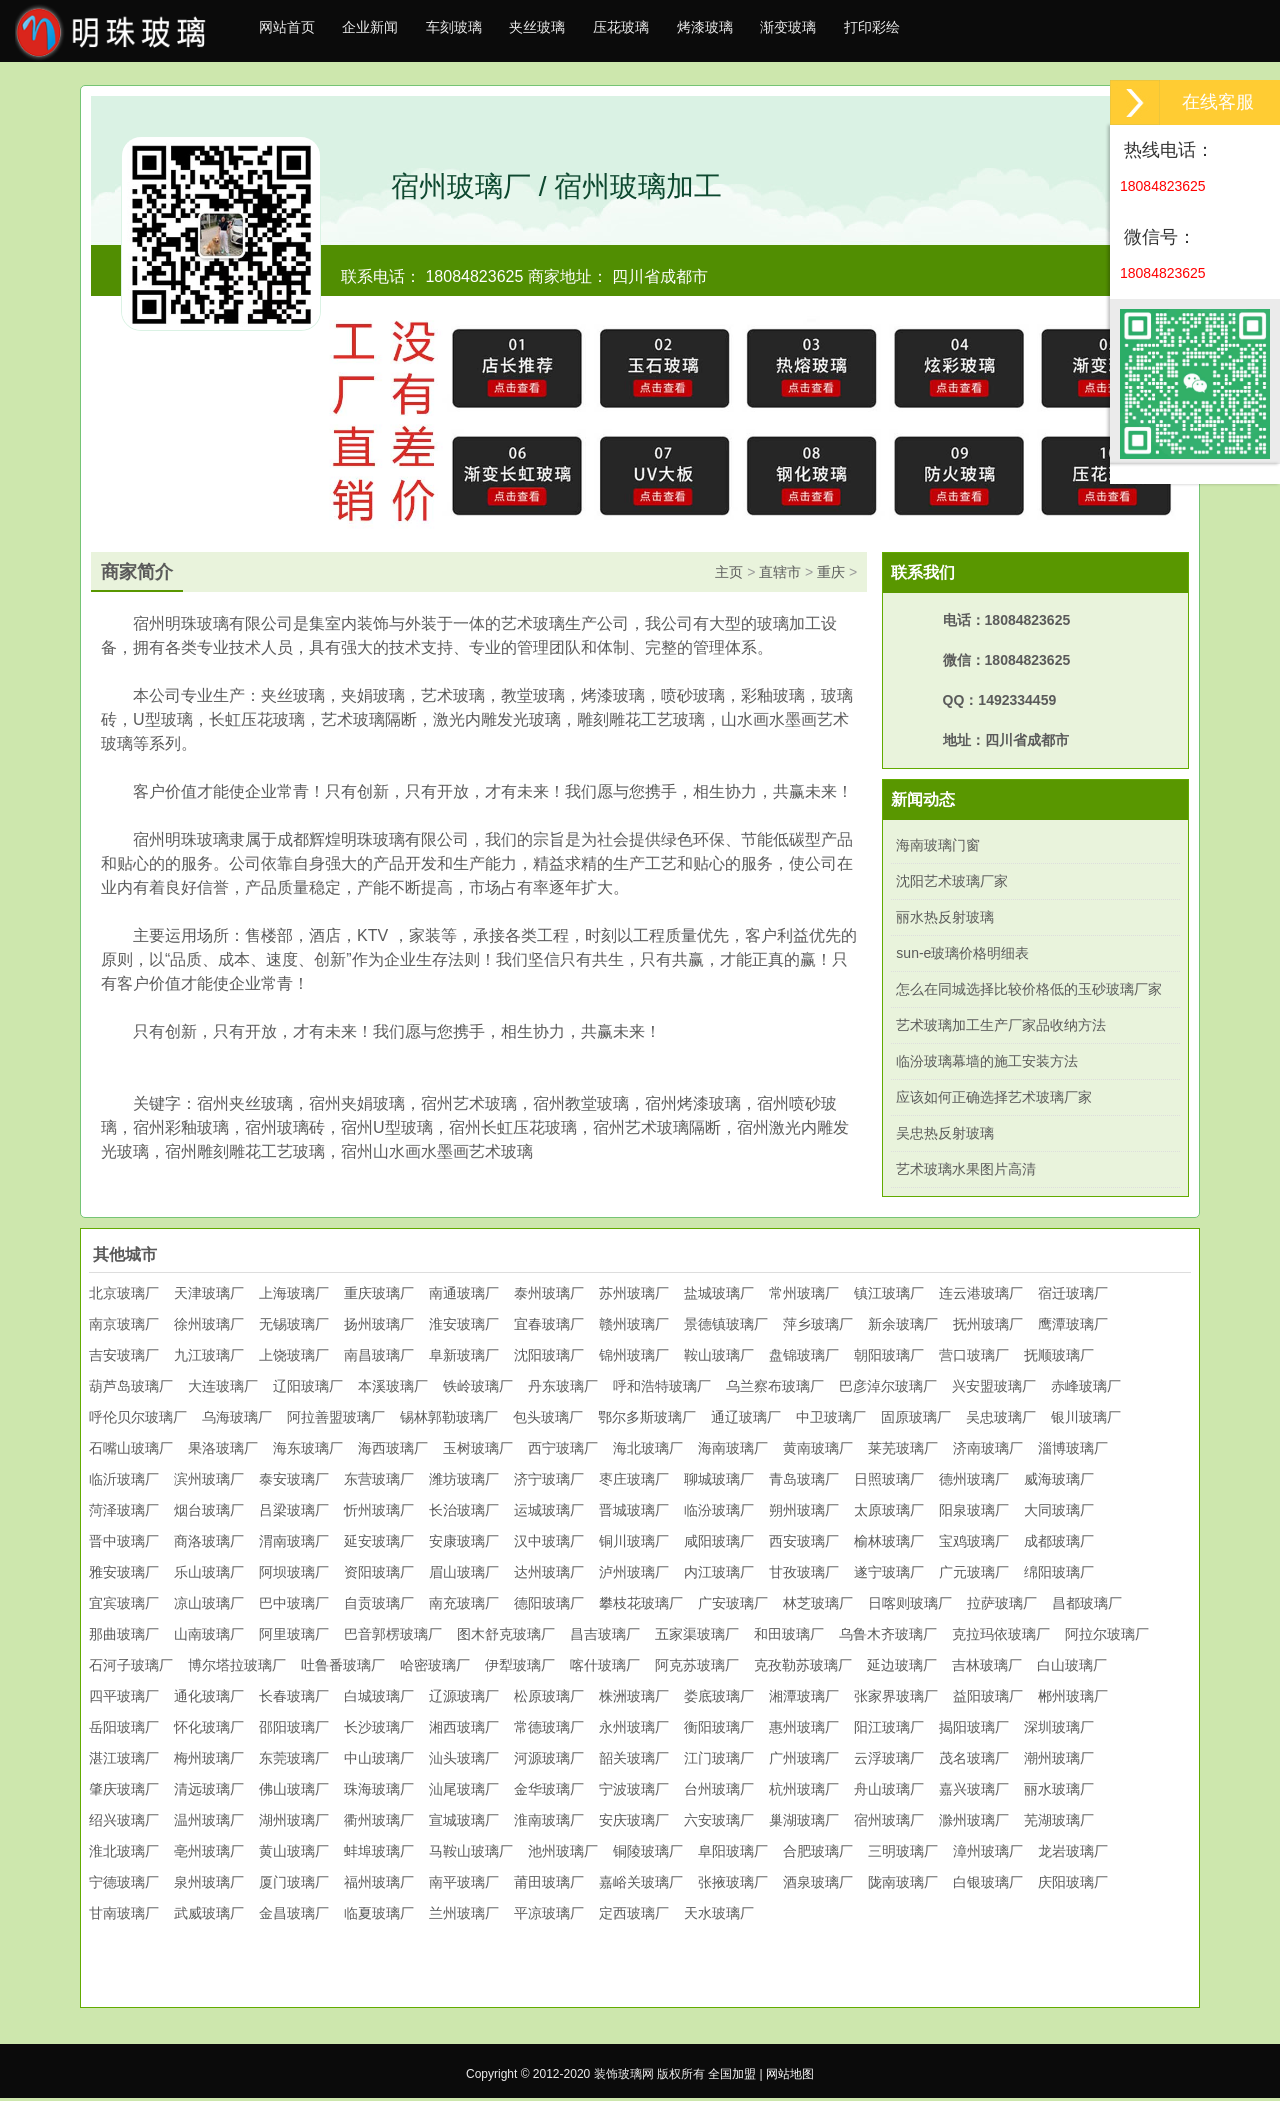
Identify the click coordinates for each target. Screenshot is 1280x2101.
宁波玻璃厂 (634, 1792)
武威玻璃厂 (209, 1916)
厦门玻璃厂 (294, 1885)
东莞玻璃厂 (294, 1761)
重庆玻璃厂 (379, 1296)
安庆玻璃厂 (634, 1823)
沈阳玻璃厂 (549, 1358)
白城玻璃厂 (379, 1699)
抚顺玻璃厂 (1059, 1358)
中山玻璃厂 (379, 1761)
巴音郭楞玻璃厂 (393, 1637)
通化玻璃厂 (209, 1699)
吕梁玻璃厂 (294, 1513)
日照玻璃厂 (889, 1482)
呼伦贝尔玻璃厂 (138, 1420)
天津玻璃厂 (209, 1296)
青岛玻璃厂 (804, 1482)
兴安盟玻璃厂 (994, 1389)
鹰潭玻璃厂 (1073, 1327)
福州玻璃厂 (379, 1885)
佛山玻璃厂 (294, 1792)
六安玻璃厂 (719, 1823)
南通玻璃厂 (464, 1296)
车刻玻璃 (485, 32)
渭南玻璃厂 (294, 1544)
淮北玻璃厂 (124, 1854)
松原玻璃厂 (549, 1699)
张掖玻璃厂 (733, 1885)
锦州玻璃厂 (634, 1358)
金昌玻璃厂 (294, 1916)
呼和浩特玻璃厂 (662, 1389)
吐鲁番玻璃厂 (343, 1668)
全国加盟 (732, 2077)
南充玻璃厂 (464, 1606)
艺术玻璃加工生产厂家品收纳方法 (1001, 1028)
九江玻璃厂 (209, 1358)
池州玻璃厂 (563, 1854)
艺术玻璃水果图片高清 (966, 1172)
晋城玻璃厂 (634, 1513)
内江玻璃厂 (719, 1575)
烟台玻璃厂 (209, 1513)
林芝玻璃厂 (818, 1606)
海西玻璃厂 (393, 1451)
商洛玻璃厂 (209, 1544)
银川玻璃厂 (1086, 1420)
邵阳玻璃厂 (294, 1730)
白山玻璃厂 (1072, 1668)
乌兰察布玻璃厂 (775, 1389)
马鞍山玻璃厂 (471, 1854)
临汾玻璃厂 (719, 1513)
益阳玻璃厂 (988, 1699)
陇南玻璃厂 (903, 1885)
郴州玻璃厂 (1073, 1699)
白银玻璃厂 (988, 1885)
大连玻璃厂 (223, 1389)
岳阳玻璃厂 (124, 1730)
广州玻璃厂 (804, 1761)
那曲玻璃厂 (124, 1637)
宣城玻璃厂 (464, 1823)
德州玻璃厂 (974, 1482)
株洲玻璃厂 (634, 1699)
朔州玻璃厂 (804, 1513)
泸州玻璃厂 (634, 1575)
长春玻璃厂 (294, 1699)
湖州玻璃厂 (294, 1823)
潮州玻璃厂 (1059, 1761)
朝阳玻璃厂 (889, 1358)
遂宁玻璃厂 (889, 1575)
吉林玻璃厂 (987, 1668)
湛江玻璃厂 (124, 1761)
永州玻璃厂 (634, 1730)
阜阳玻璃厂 (733, 1854)
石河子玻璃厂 (131, 1668)
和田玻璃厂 (789, 1637)
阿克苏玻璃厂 (697, 1668)
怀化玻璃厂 (209, 1730)
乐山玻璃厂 (209, 1575)
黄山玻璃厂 (294, 1854)
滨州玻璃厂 (209, 1482)
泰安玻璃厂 (294, 1482)
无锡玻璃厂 (294, 1327)
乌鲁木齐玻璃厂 (888, 1637)
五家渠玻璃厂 (697, 1637)
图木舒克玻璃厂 (506, 1637)
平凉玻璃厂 (549, 1916)
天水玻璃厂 (719, 1916)
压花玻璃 (677, 32)
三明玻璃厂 (903, 1854)
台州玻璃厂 (719, 1792)
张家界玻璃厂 (896, 1699)
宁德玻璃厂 (124, 1885)
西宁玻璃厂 (563, 1451)
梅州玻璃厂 (209, 1761)
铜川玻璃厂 (634, 1544)
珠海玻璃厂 (379, 1792)
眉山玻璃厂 (464, 1575)
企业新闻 (389, 32)
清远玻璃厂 (209, 1792)
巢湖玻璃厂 (804, 1823)
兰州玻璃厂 (464, 1916)
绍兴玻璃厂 (124, 1823)
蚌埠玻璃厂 (379, 1854)
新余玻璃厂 (903, 1327)
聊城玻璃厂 (719, 1482)
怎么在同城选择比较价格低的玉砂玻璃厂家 (1029, 992)
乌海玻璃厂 (237, 1420)
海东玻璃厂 (308, 1451)
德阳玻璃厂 (549, 1606)
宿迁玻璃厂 (1073, 1296)
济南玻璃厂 (988, 1451)
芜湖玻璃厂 (1059, 1823)
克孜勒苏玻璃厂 (803, 1668)
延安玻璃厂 (379, 1544)
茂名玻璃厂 (974, 1761)
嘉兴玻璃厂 (974, 1792)
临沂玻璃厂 (124, 1482)
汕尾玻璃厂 (464, 1792)
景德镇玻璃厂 (726, 1327)
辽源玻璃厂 (464, 1699)
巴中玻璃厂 (294, 1606)
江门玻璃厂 (719, 1761)
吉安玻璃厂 (124, 1358)
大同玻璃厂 (1059, 1513)
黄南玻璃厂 (818, 1451)
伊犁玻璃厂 (520, 1668)
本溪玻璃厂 (393, 1389)
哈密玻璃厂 (435, 1668)
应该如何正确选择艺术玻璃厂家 (994, 1100)
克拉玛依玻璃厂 (1001, 1637)
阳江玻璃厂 (889, 1730)
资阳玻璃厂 (379, 1575)
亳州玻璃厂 (209, 1854)
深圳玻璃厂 (1059, 1730)
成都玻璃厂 (1059, 1544)
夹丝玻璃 (581, 32)
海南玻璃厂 (733, 1451)
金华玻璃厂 (549, 1792)
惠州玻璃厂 (804, 1730)
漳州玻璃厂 (988, 1854)
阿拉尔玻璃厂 (1107, 1637)
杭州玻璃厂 (804, 1792)
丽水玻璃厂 (1059, 1792)
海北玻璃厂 (648, 1451)
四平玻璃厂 (124, 1699)
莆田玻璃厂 (549, 1885)
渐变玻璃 (869, 32)
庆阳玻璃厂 (1073, 1885)
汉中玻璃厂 (549, 1544)
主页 (729, 575)
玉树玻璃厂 (478, 1451)
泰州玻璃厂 (549, 1296)
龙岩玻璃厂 (1073, 1854)
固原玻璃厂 (916, 1420)
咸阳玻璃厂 (719, 1544)
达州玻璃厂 (549, 1575)
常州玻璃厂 (804, 1296)
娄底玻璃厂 (719, 1699)
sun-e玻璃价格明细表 (962, 956)
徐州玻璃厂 (209, 1327)
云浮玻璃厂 (889, 1761)
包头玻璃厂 (548, 1420)
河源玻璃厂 (549, 1761)
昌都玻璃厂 (1087, 1606)
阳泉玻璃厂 (974, 1513)
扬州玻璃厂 (379, 1327)
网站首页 (293, 32)
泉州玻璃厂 (209, 1885)
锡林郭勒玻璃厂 (449, 1420)
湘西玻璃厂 (464, 1730)
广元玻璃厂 (974, 1575)
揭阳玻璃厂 (974, 1730)
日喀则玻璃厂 (910, 1606)
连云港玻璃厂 (981, 1296)
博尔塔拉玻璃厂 (237, 1668)
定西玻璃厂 (634, 1916)
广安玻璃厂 (733, 1606)
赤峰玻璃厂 (1086, 1389)
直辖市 (780, 575)
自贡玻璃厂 (379, 1606)
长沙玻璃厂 (379, 1730)
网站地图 (790, 2077)
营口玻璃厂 (974, 1358)
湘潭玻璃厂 (804, 1699)
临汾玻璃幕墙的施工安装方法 (987, 1064)
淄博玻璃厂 (1073, 1451)
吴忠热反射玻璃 (945, 1136)
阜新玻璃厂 (464, 1358)
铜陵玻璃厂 (648, 1854)
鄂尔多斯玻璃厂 (647, 1420)
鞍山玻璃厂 (719, 1358)
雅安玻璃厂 (124, 1575)
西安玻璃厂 (804, 1544)
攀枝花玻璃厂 (641, 1606)
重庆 (831, 575)
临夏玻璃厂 (379, 1916)
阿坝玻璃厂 (294, 1575)
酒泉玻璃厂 (818, 1885)
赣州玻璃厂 (634, 1327)
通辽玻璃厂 (746, 1420)
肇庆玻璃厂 (124, 1792)
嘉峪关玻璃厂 (641, 1885)
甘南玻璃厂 (124, 1916)
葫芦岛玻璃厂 (131, 1389)
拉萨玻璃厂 (1002, 1606)
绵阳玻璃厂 (1059, 1575)
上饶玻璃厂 (294, 1358)
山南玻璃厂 (209, 1637)
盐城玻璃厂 (719, 1296)
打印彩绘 (965, 32)
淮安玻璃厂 (464, 1327)
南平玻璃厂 (464, 1885)
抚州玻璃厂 (988, 1327)
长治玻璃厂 (464, 1513)
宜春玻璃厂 (549, 1327)
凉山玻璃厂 (209, 1606)
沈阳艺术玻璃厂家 (952, 884)
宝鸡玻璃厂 (974, 1544)
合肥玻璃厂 (818, 1854)
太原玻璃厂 (889, 1513)
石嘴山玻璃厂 (131, 1451)
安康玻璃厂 (464, 1544)
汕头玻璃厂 (464, 1761)
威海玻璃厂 (1059, 1482)
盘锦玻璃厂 (804, 1358)
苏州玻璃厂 (634, 1296)
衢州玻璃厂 (379, 1823)
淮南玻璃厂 (549, 1823)
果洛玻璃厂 (223, 1451)
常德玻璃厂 (549, 1730)
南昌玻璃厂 (379, 1358)
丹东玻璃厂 (563, 1389)
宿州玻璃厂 (889, 1823)
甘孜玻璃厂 (804, 1575)
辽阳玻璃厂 (308, 1389)
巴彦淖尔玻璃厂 (888, 1389)
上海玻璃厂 (294, 1296)
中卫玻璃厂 (831, 1420)
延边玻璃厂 (902, 1668)
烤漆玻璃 (773, 32)
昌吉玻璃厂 (605, 1637)
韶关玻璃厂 (634, 1761)
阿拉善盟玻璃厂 (336, 1420)
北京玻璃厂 (124, 1296)
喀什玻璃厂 (605, 1668)
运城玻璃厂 (549, 1513)
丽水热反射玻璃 (945, 920)
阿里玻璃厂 (294, 1637)
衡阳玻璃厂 (719, 1730)
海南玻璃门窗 (938, 848)
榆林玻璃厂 (889, 1544)
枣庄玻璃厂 (634, 1482)
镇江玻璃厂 (889, 1296)
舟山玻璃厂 (889, 1792)
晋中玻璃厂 (124, 1544)
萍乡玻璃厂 (818, 1327)
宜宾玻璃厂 (124, 1606)
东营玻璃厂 (379, 1482)
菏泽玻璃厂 (124, 1513)
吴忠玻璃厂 (1001, 1420)
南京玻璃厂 (124, 1327)
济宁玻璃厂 (549, 1482)
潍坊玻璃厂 (464, 1482)
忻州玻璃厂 (379, 1513)
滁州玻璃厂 (974, 1823)
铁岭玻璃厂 (478, 1389)
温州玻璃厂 (209, 1823)
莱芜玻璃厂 (903, 1451)
